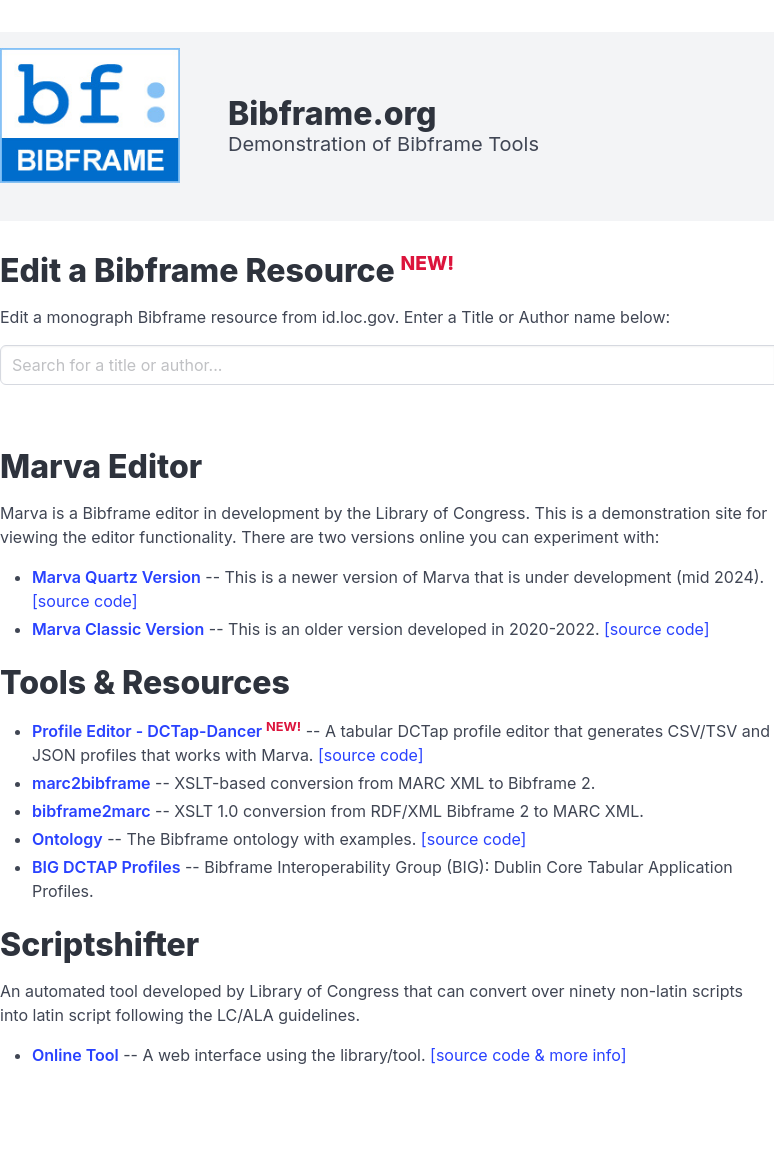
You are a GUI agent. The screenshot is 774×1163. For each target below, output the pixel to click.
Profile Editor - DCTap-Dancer (147, 731)
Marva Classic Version (118, 629)
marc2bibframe (91, 783)
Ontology (67, 839)
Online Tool (75, 1055)
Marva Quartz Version (116, 577)
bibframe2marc (91, 811)
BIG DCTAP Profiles (106, 867)
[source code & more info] (528, 1055)
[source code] (85, 601)
